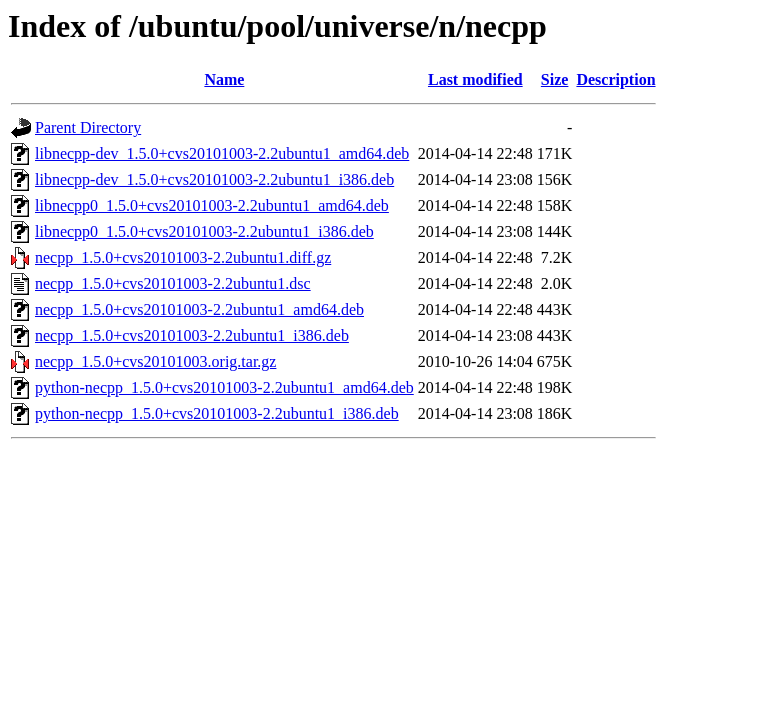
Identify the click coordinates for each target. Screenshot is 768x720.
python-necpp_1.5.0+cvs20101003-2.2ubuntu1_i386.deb (217, 413)
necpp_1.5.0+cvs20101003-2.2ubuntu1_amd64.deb (199, 309)
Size (555, 79)
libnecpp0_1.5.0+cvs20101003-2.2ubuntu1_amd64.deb (212, 205)
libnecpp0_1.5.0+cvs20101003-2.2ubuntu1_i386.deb (204, 231)
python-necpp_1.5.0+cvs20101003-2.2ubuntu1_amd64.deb (224, 387)
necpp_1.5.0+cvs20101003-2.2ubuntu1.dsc (173, 283)
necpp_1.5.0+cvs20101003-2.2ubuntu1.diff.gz (183, 257)
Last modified (475, 79)
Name (224, 79)
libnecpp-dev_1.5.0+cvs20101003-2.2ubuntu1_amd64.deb (222, 153)
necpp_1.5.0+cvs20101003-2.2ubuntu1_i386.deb (192, 335)
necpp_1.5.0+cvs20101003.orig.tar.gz (155, 361)
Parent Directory (88, 127)
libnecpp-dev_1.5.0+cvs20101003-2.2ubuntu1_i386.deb (214, 179)
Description (615, 79)
